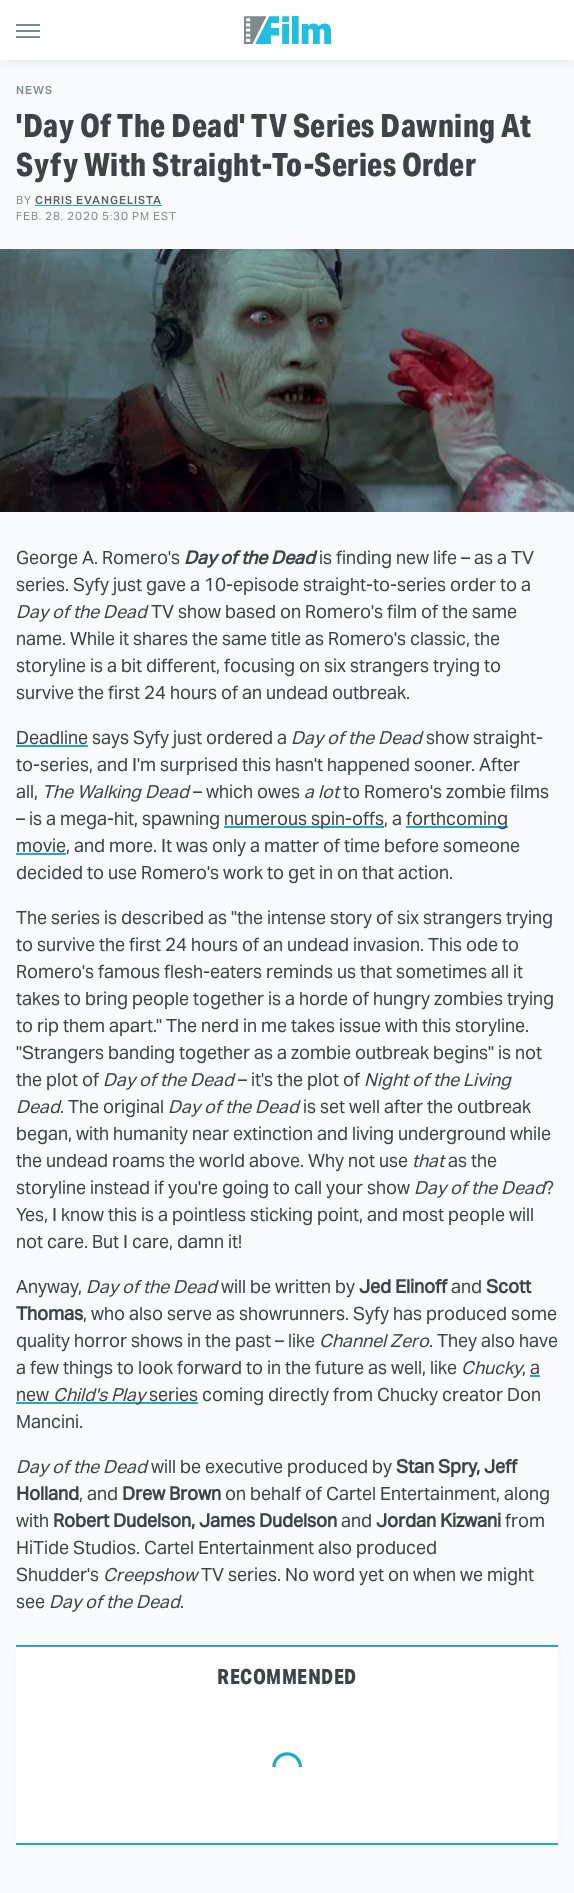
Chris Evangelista (98, 200)
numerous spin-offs (304, 818)
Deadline (52, 737)
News (34, 90)
